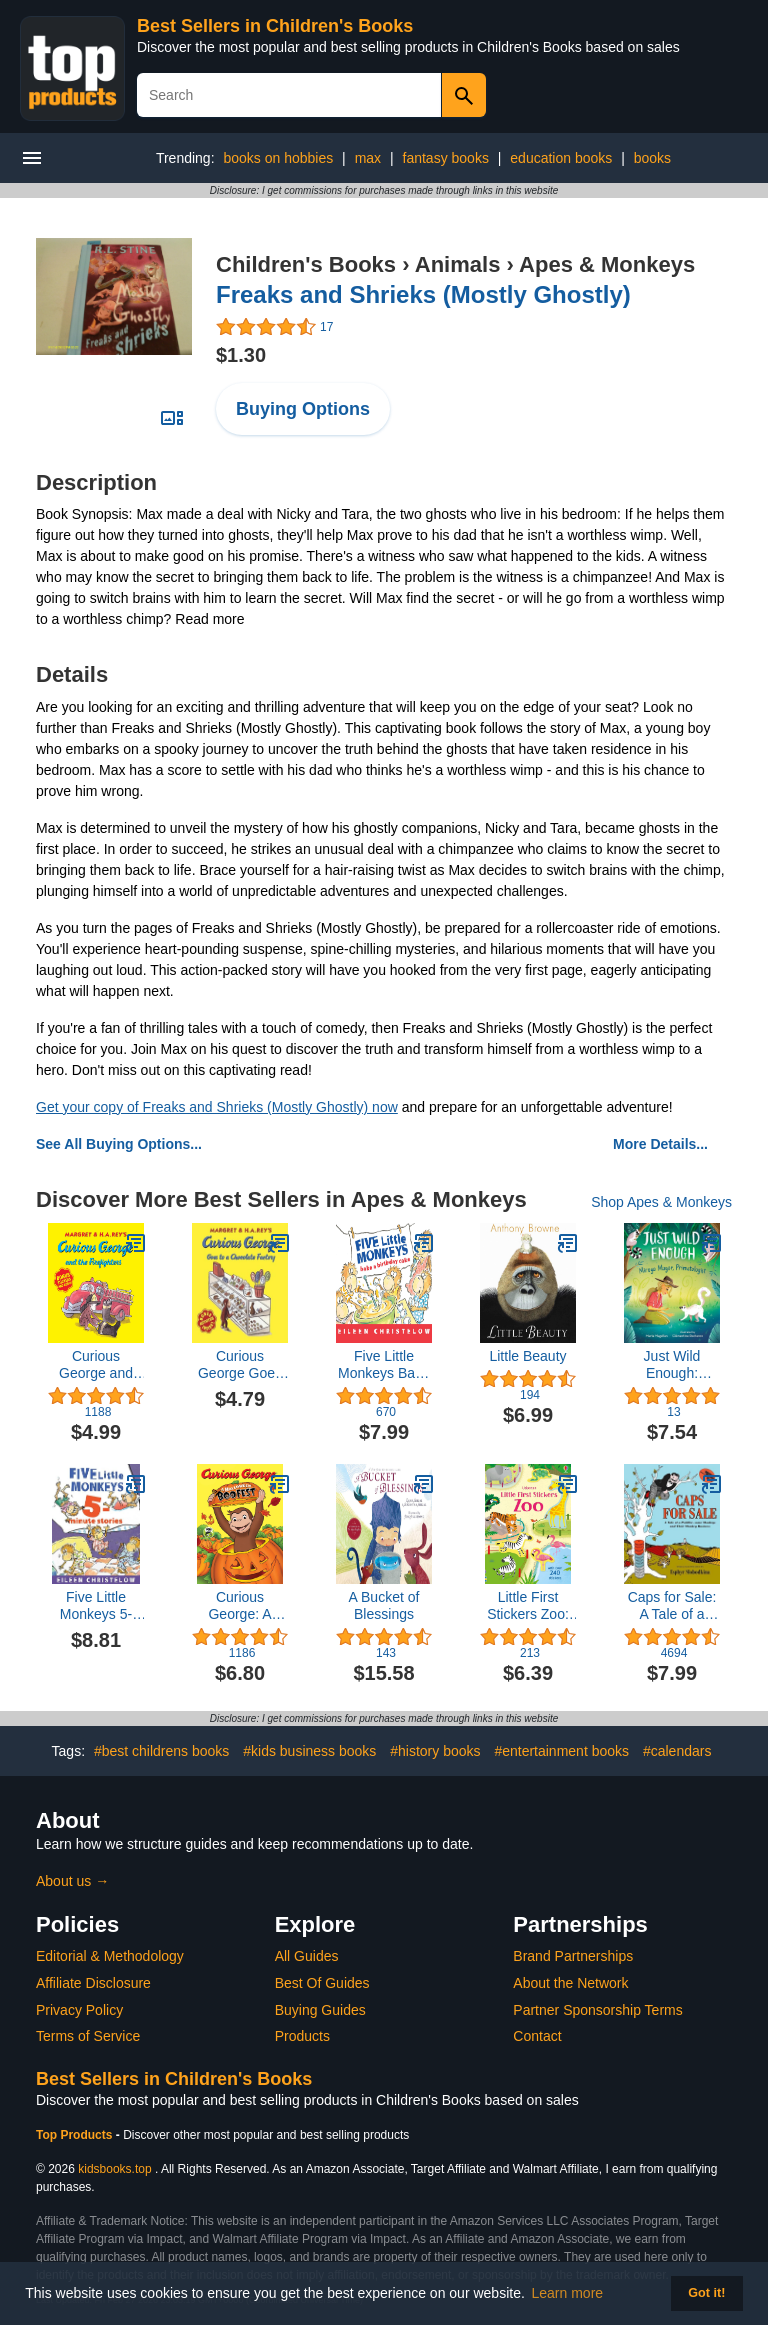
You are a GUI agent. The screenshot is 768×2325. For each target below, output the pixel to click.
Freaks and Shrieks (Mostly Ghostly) (423, 294)
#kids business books (309, 1751)
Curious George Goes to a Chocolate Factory (240, 1365)
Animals (458, 264)
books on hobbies (278, 158)
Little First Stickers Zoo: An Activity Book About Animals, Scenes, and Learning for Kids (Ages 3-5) (528, 1606)
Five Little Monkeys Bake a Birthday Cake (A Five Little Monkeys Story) (384, 1365)
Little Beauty (527, 1356)
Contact (537, 2036)
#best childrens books (161, 1751)
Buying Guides (320, 2010)
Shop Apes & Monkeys (661, 1202)
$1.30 (241, 355)
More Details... (660, 1144)
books (652, 158)
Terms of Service (88, 2036)
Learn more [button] (568, 2293)
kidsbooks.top (114, 2169)
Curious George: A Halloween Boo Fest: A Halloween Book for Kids (240, 1606)
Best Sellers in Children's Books (275, 26)
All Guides (307, 1956)
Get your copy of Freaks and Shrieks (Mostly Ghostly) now (217, 1107)
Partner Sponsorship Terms (597, 2010)
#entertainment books (561, 1751)
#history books (435, 1751)
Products (302, 2036)
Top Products (76, 2135)
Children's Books (306, 264)
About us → (72, 1881)
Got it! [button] (706, 2293)
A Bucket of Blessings (384, 1605)
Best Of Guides (322, 1983)
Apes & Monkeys (607, 264)
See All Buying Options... (119, 1144)
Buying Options (303, 409)
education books (561, 158)
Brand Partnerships (573, 1956)
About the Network (570, 1983)
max (368, 158)
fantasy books (446, 158)
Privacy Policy (79, 2010)
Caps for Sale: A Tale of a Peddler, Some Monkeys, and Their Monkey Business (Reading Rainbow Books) (672, 1606)
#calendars (677, 1751)
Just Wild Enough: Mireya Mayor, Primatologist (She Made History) (672, 1365)
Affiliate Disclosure (93, 1983)
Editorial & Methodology (110, 1956)
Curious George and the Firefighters (95, 1365)
